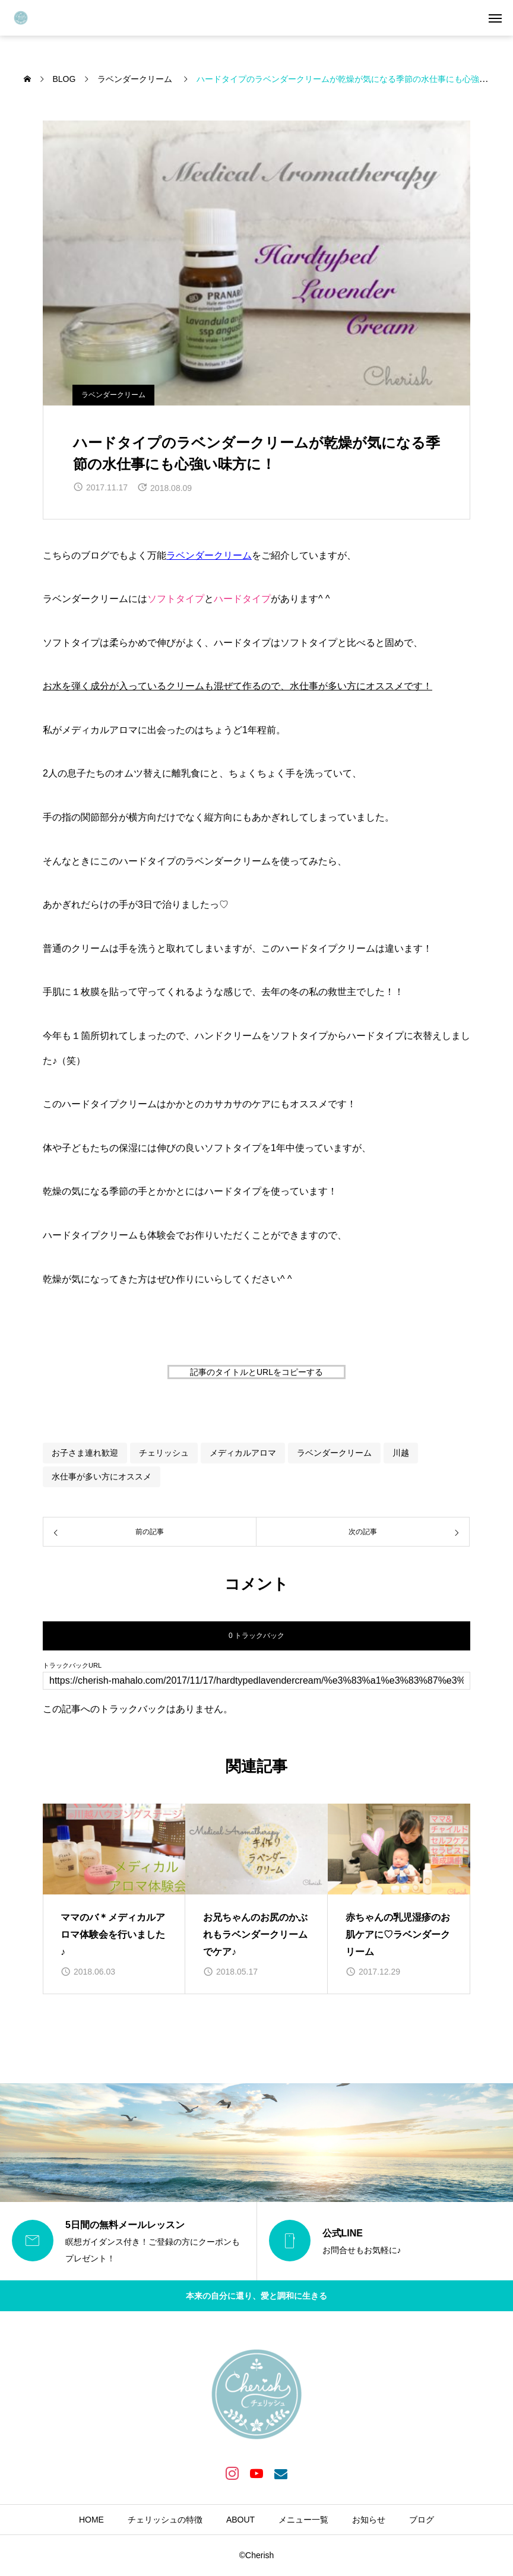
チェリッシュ (164, 1452)
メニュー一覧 (303, 2519)
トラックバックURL (72, 1665)
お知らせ (368, 2519)
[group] (114, 1899)
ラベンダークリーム (113, 395)
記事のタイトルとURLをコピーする (256, 1372)
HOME (91, 2519)
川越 (400, 1452)
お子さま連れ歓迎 (85, 1452)
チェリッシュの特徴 (165, 2519)
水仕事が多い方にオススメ (101, 1476)
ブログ (421, 2519)
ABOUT (240, 2519)
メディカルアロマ (243, 1452)
